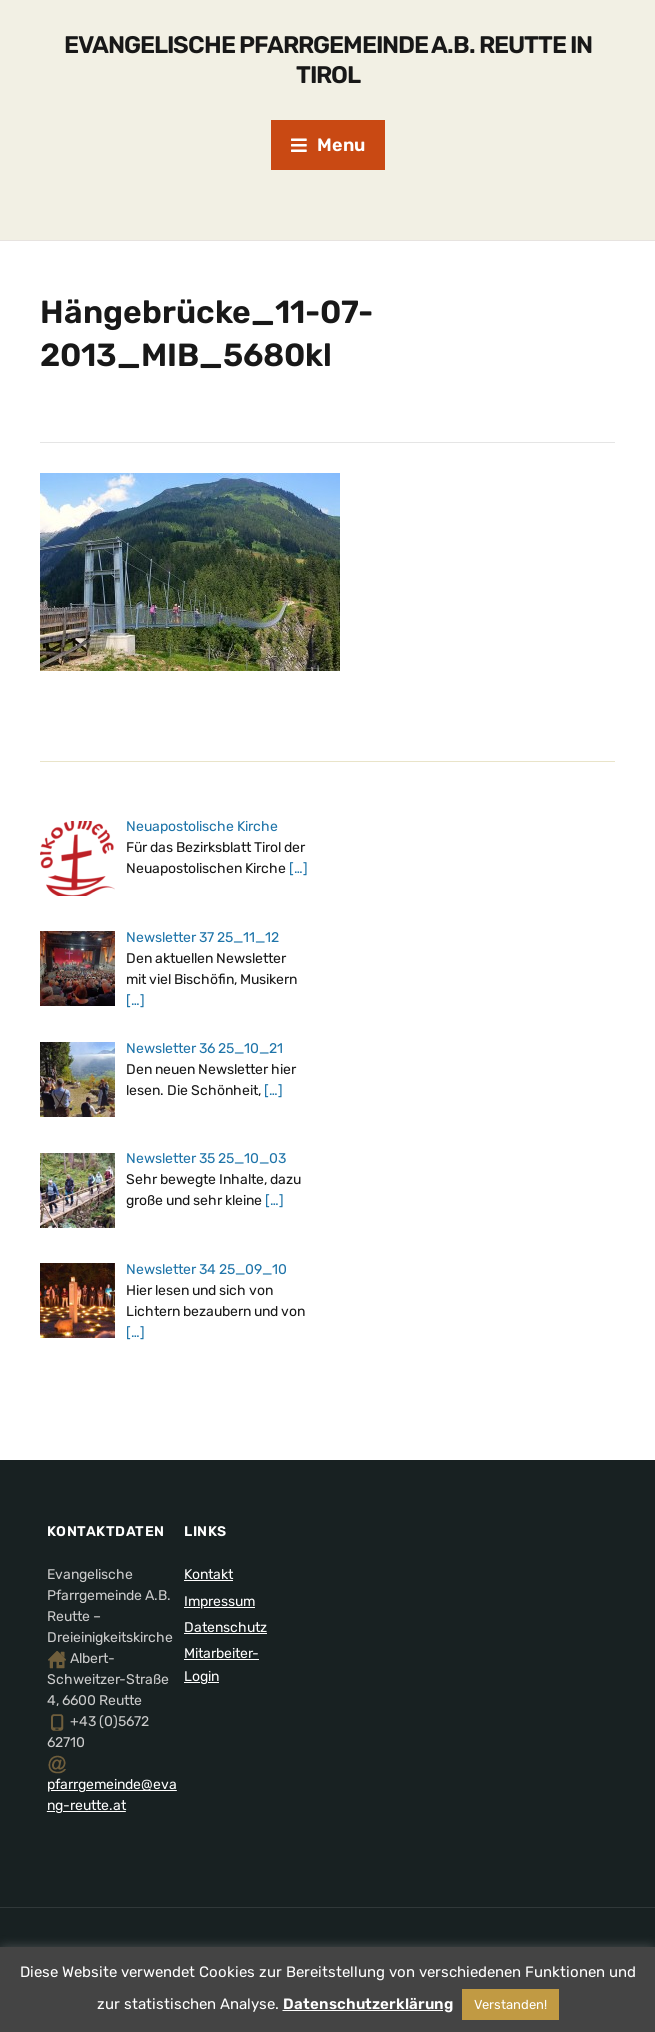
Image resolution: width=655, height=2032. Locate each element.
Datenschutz (225, 1627)
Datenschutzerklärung (368, 2004)
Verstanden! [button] (510, 2004)
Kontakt (208, 1574)
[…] (298, 868)
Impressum (219, 1601)
